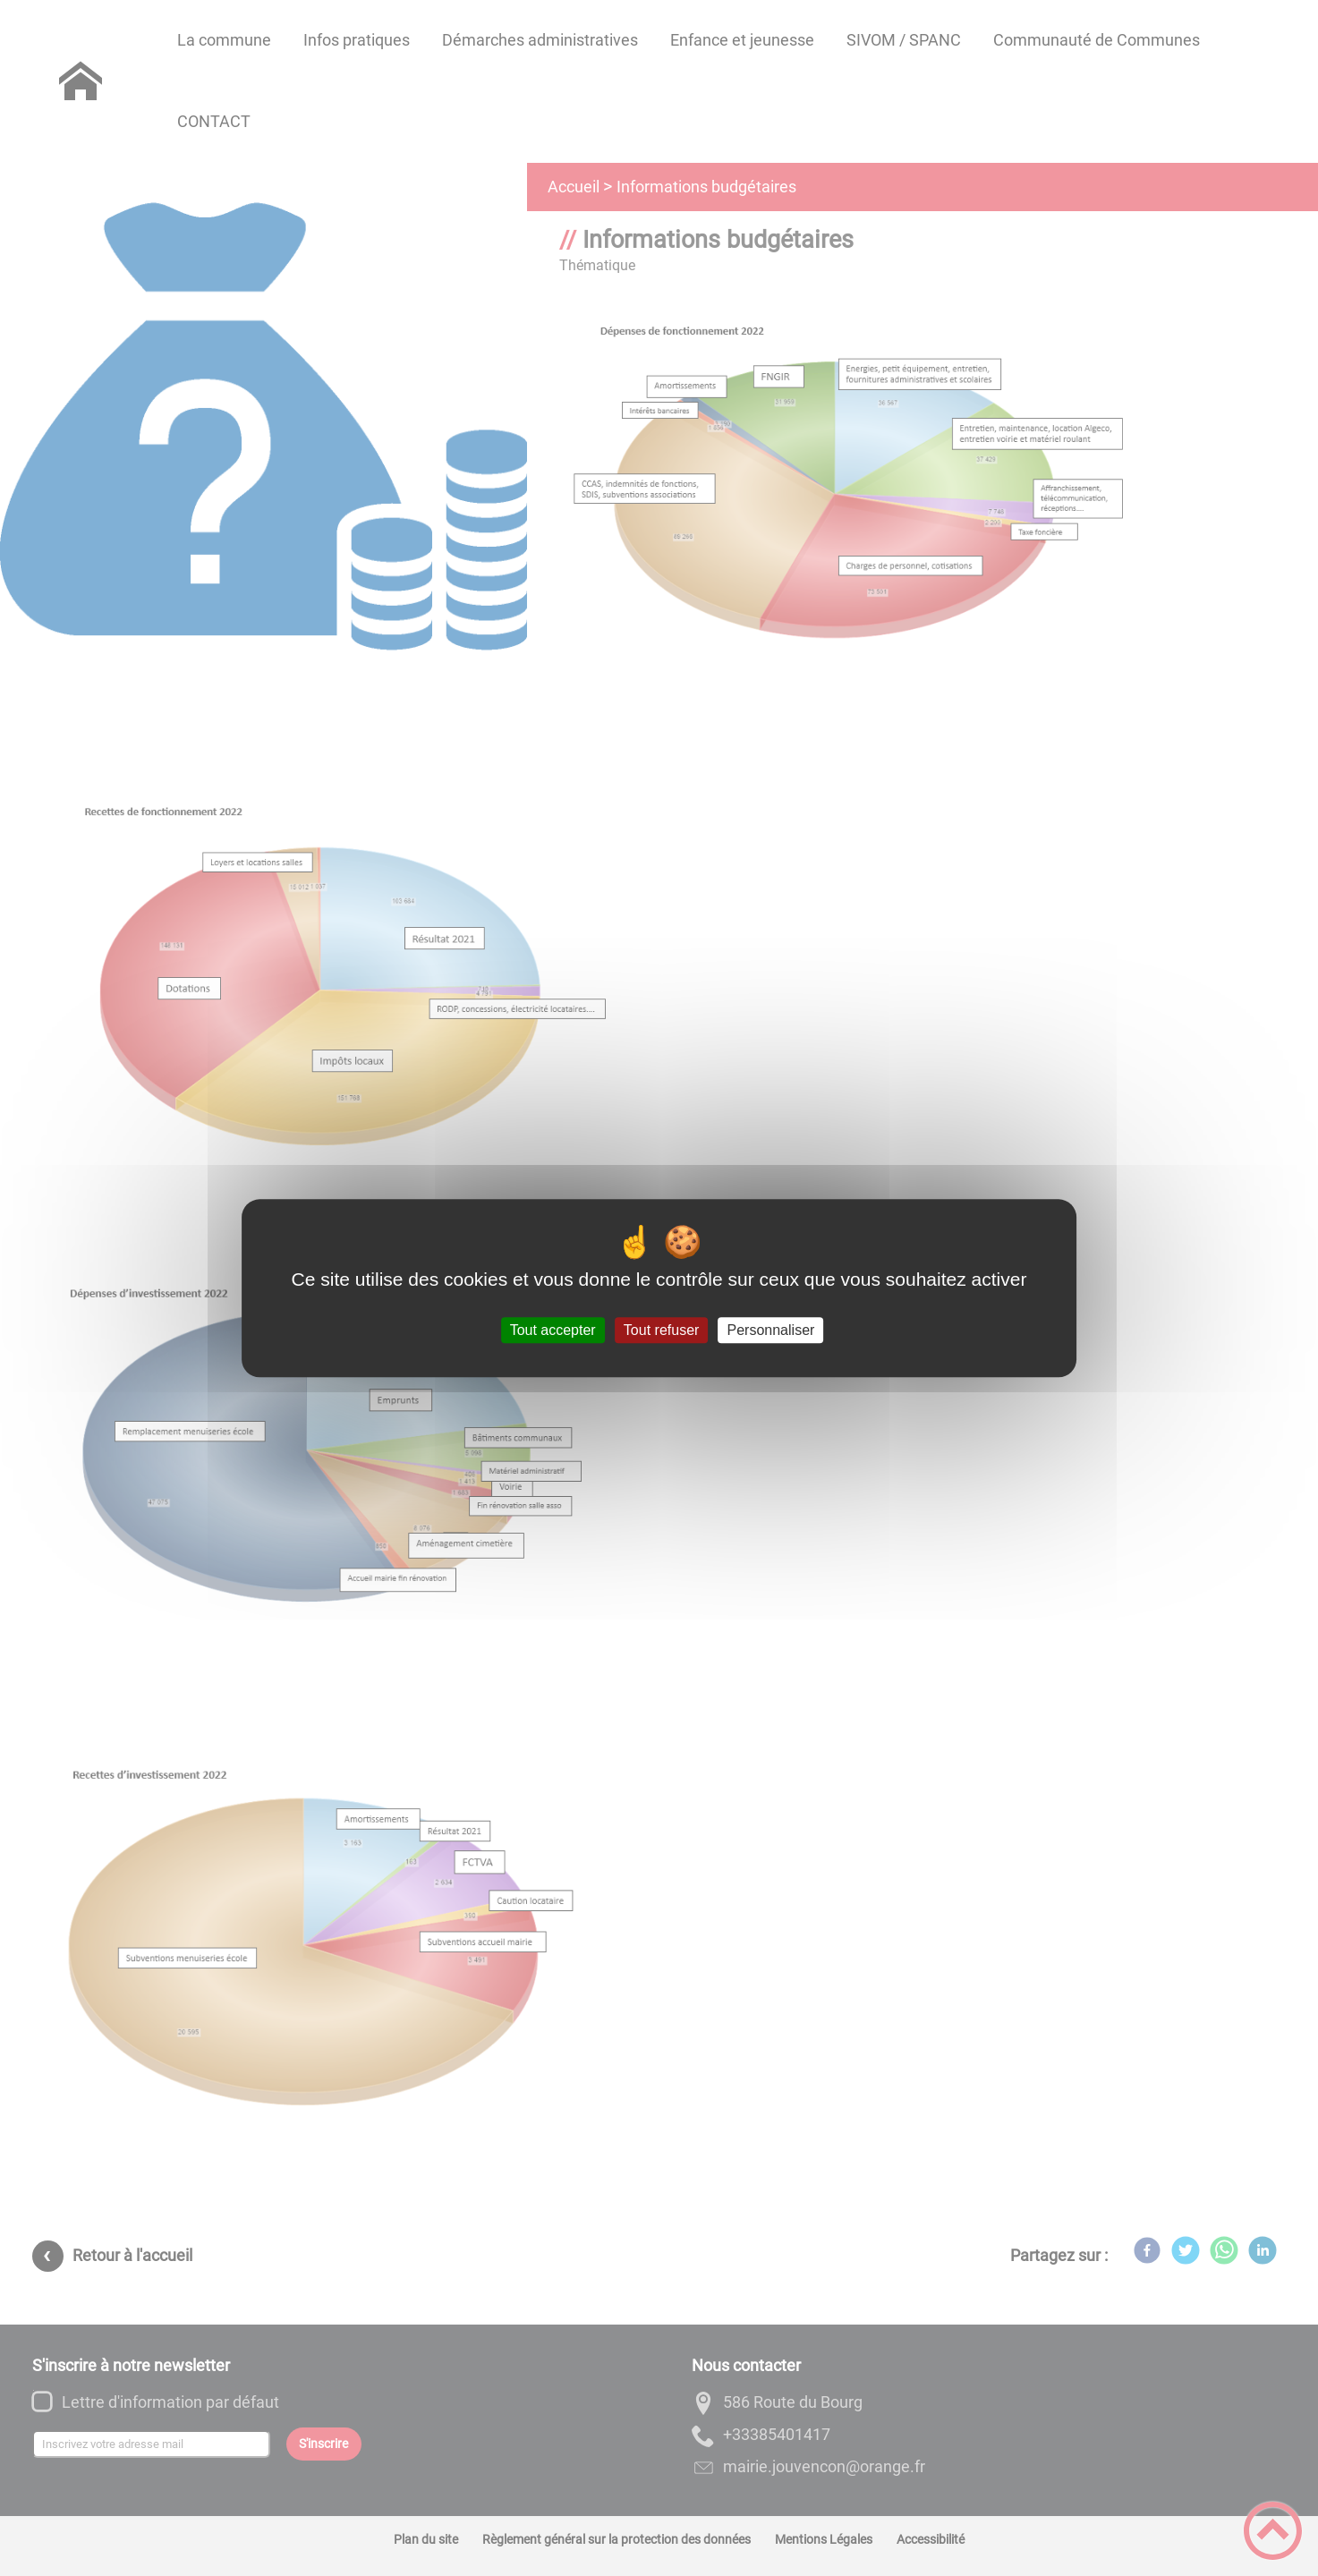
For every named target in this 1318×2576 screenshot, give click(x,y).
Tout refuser (661, 1330)
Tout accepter (553, 1330)
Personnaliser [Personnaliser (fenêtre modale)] (771, 1330)
